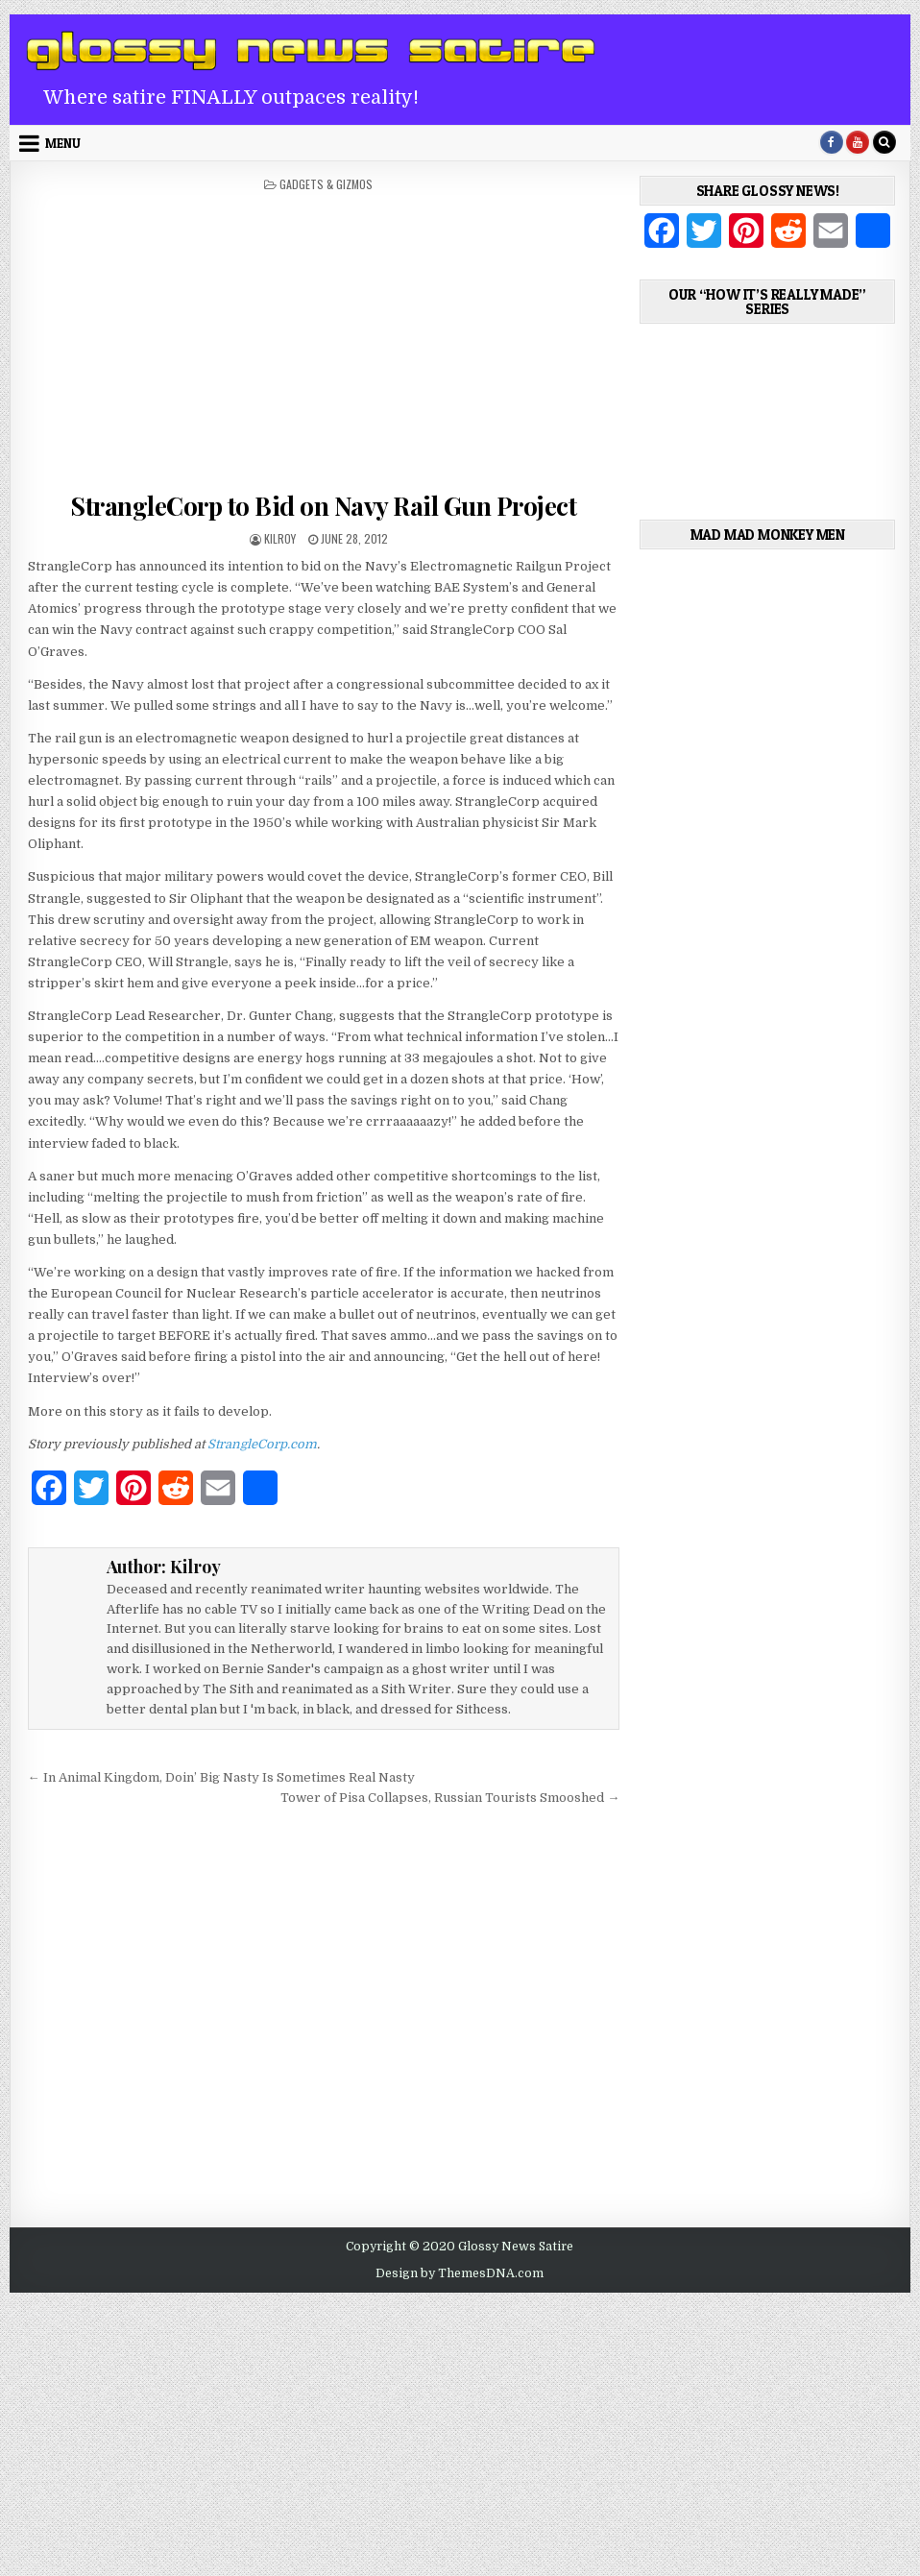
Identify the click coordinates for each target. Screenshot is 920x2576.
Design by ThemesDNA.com (459, 2273)
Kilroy (280, 538)
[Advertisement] (324, 336)
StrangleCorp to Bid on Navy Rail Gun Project (323, 505)
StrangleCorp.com (262, 1444)
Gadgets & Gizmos (326, 184)
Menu (63, 143)
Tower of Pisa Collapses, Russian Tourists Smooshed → (449, 1797)
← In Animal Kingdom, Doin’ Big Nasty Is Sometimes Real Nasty (221, 1777)
